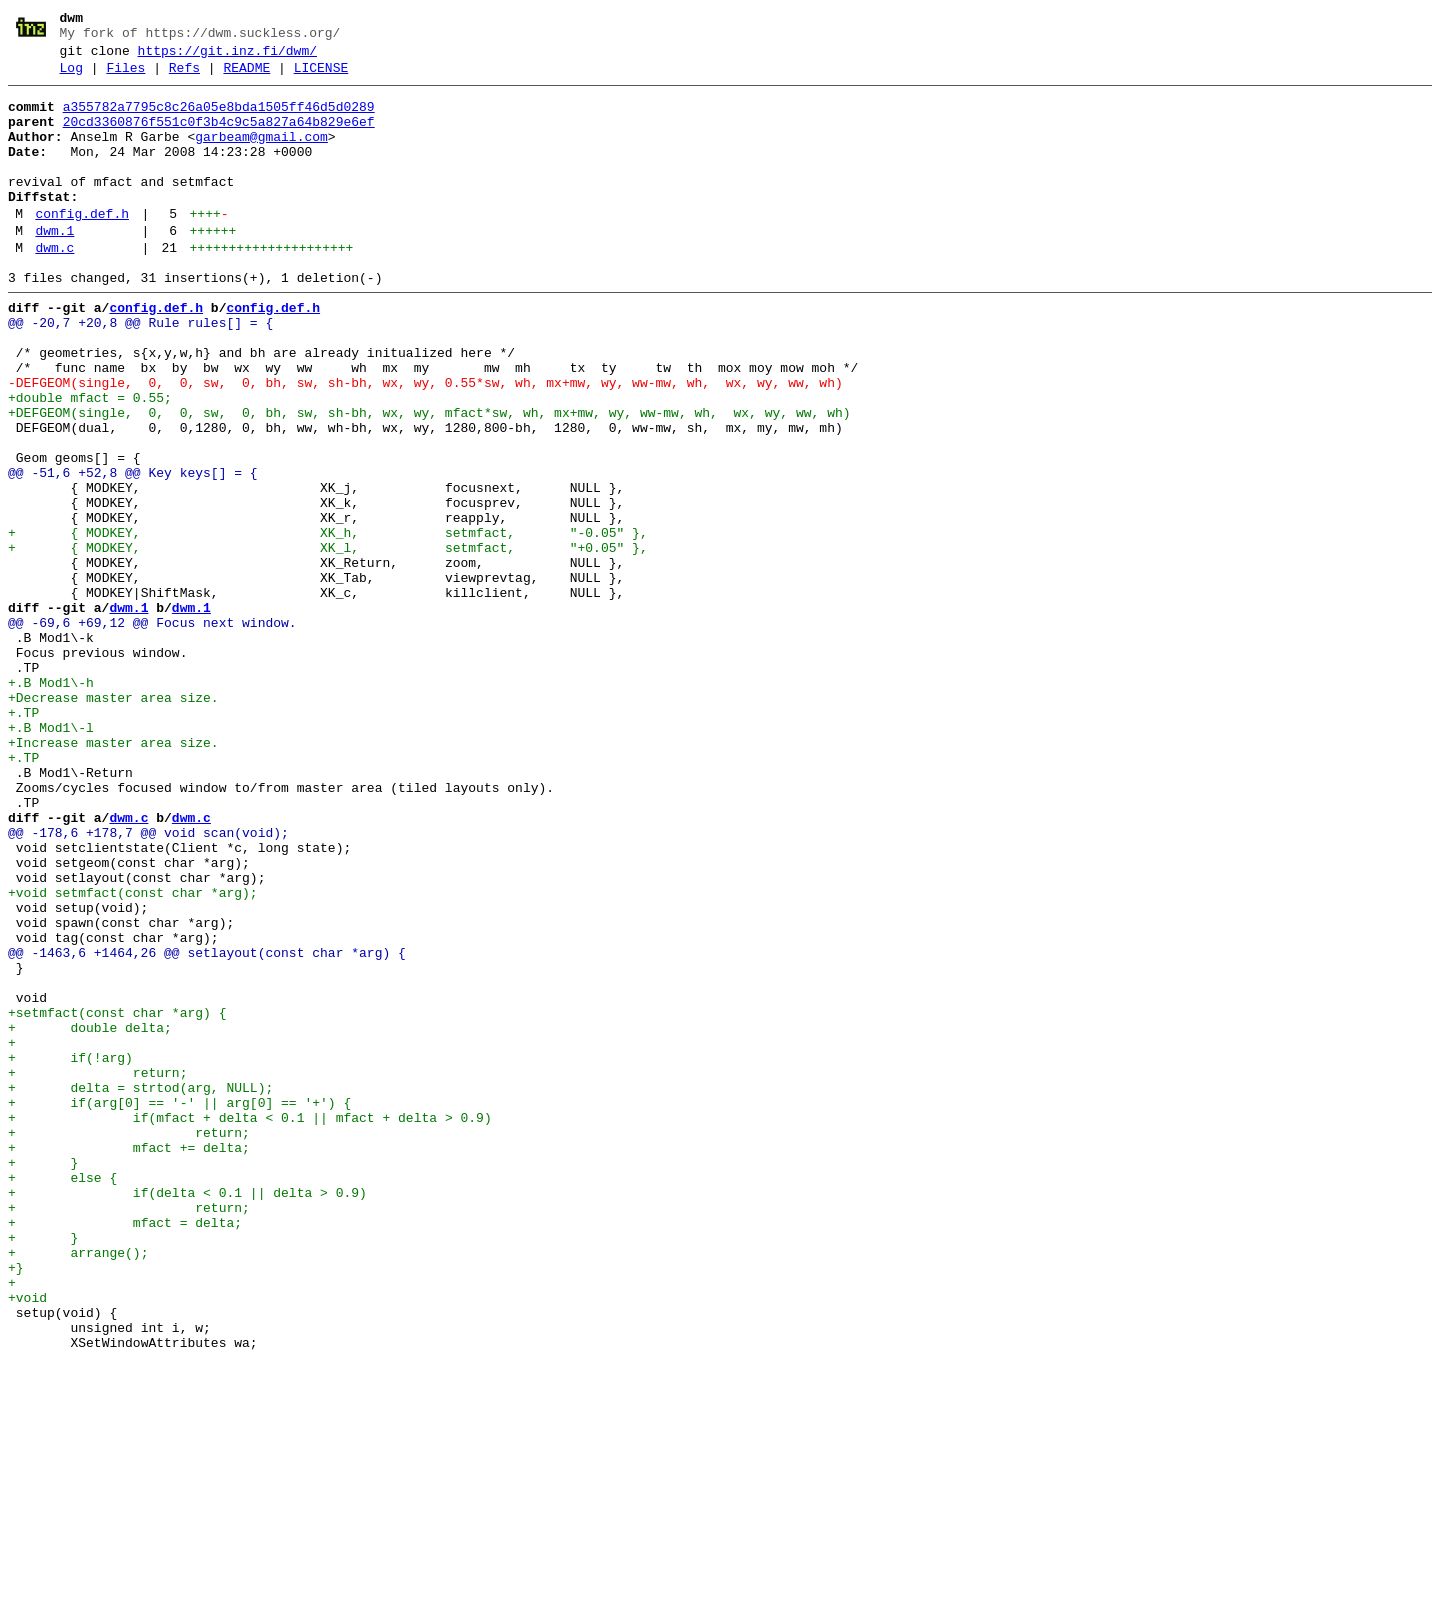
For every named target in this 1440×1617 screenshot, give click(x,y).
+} (16, 1505)
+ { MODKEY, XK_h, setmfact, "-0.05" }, (328, 623)
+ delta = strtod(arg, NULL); (140, 1289)
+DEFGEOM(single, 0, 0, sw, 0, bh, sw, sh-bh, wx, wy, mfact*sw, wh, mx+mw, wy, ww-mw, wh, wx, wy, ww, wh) (429, 479)
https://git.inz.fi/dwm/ (227, 57)
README (246, 77)
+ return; (97, 1271)
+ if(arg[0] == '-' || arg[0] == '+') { (179, 1307)
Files (125, 77)
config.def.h (82, 247)
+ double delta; (90, 1217)
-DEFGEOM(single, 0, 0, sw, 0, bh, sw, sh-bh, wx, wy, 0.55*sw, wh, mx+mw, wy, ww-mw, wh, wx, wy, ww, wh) (425, 443)
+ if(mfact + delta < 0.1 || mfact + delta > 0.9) (250, 1325)
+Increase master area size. (113, 875)
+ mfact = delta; (125, 1451)
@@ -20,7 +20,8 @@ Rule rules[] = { (140, 371)
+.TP (23, 839)
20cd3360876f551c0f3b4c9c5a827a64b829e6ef (219, 137)
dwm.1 (54, 267)
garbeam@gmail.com (261, 155)
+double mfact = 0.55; (90, 461)
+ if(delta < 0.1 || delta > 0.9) (187, 1415)
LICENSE (321, 77)
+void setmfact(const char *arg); (133, 1055)
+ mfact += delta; (129, 1361)
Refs (184, 77)
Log (71, 77)
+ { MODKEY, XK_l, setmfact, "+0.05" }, (328, 641)
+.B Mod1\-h (51, 803)
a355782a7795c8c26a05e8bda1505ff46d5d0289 (219, 119)
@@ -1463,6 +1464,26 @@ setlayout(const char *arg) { (207, 1127)
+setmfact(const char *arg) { (117, 1199)
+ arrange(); (78, 1487)
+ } (43, 1379)
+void (27, 1541)
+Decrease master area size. (113, 821)
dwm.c (54, 287)
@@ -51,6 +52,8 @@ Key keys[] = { (133, 551)
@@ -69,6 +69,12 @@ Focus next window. (152, 731)
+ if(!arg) (70, 1253)
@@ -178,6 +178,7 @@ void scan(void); (148, 983)
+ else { (62, 1397)
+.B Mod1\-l (51, 857)
